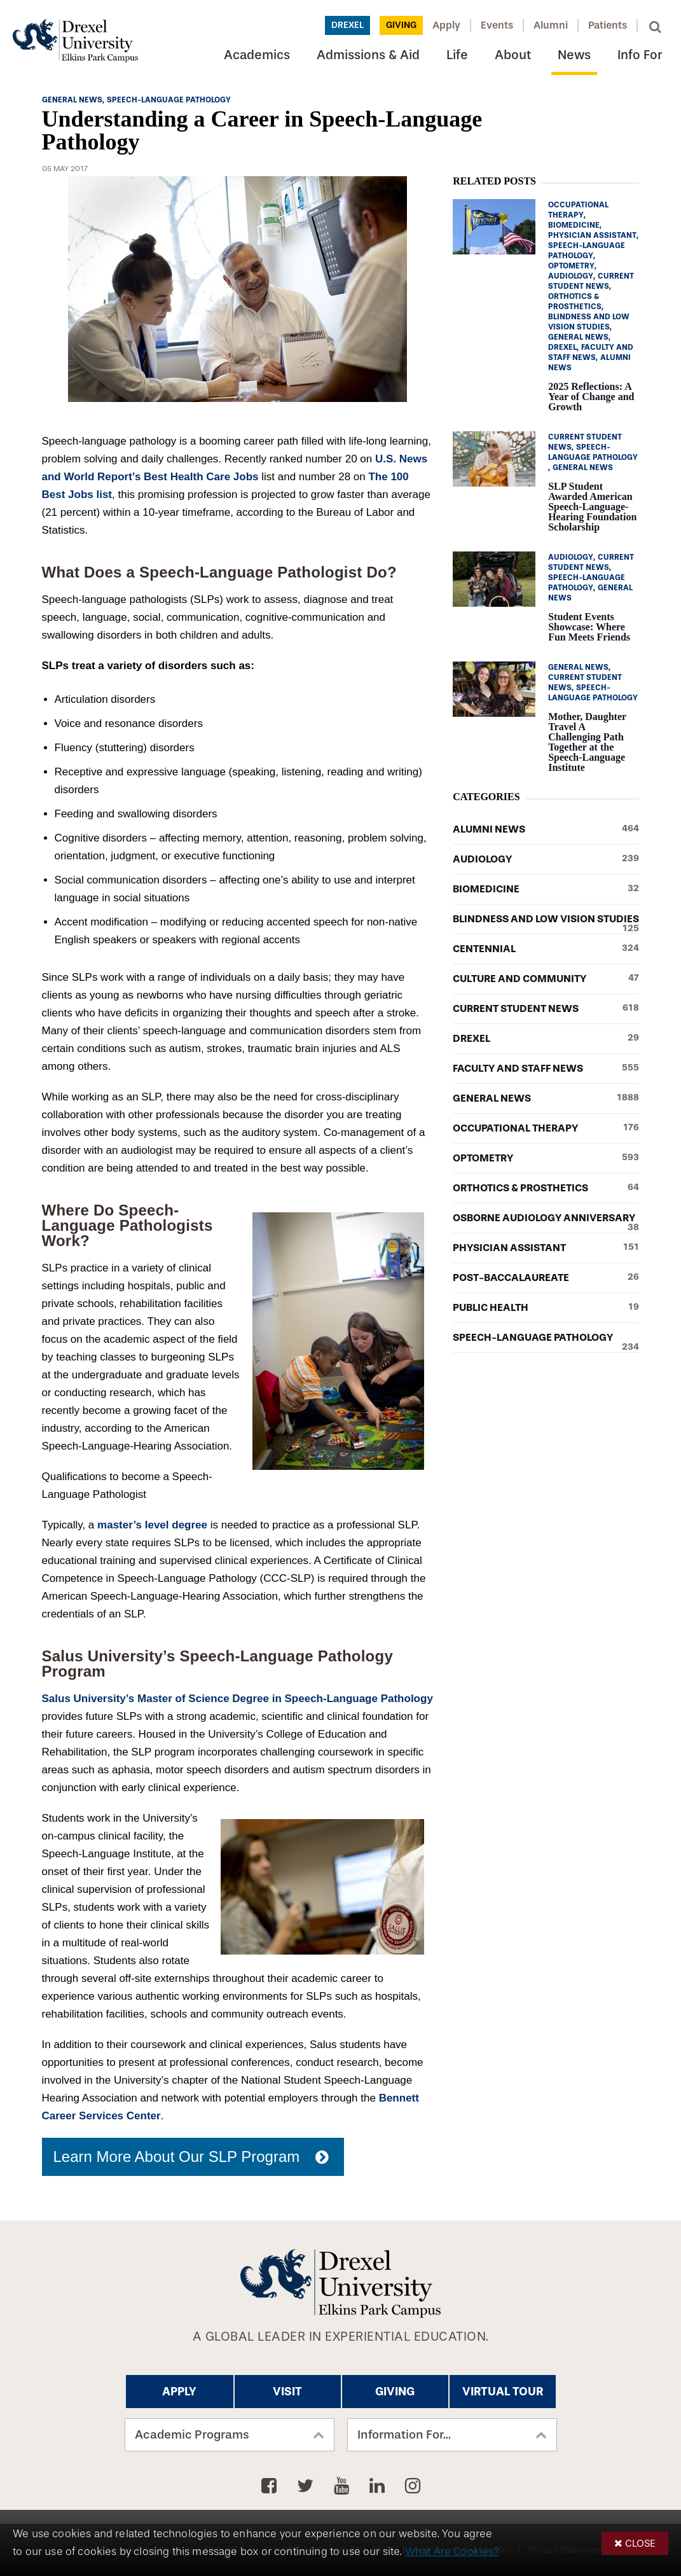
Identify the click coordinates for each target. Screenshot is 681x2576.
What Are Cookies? (452, 2551)
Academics (257, 55)
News (574, 55)
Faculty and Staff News (546, 1068)
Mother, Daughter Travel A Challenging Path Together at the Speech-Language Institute (587, 742)
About (513, 55)
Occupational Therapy (546, 1128)
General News (546, 1098)
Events (497, 25)
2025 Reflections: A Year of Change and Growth (591, 396)
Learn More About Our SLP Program (176, 2156)
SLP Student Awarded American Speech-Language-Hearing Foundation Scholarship (592, 506)
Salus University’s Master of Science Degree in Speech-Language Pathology (237, 1699)
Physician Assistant (546, 1248)
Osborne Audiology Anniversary (546, 1218)
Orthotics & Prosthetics (546, 1188)
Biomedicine (546, 889)
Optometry (546, 1158)
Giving (401, 25)
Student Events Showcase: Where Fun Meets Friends (589, 626)
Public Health (546, 1308)
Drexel (347, 25)
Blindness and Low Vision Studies (546, 919)
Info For (639, 55)
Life (457, 55)
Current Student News (546, 1009)
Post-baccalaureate (546, 1278)
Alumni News (546, 829)
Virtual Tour (502, 2392)
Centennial (546, 949)
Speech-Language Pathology (546, 1338)
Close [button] (640, 2543)
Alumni (550, 25)
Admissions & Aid (368, 55)
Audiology (546, 859)
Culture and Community (546, 979)
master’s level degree (152, 1525)
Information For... (404, 2435)
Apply (446, 25)
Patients (607, 25)
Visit (287, 2392)
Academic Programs (192, 2435)
